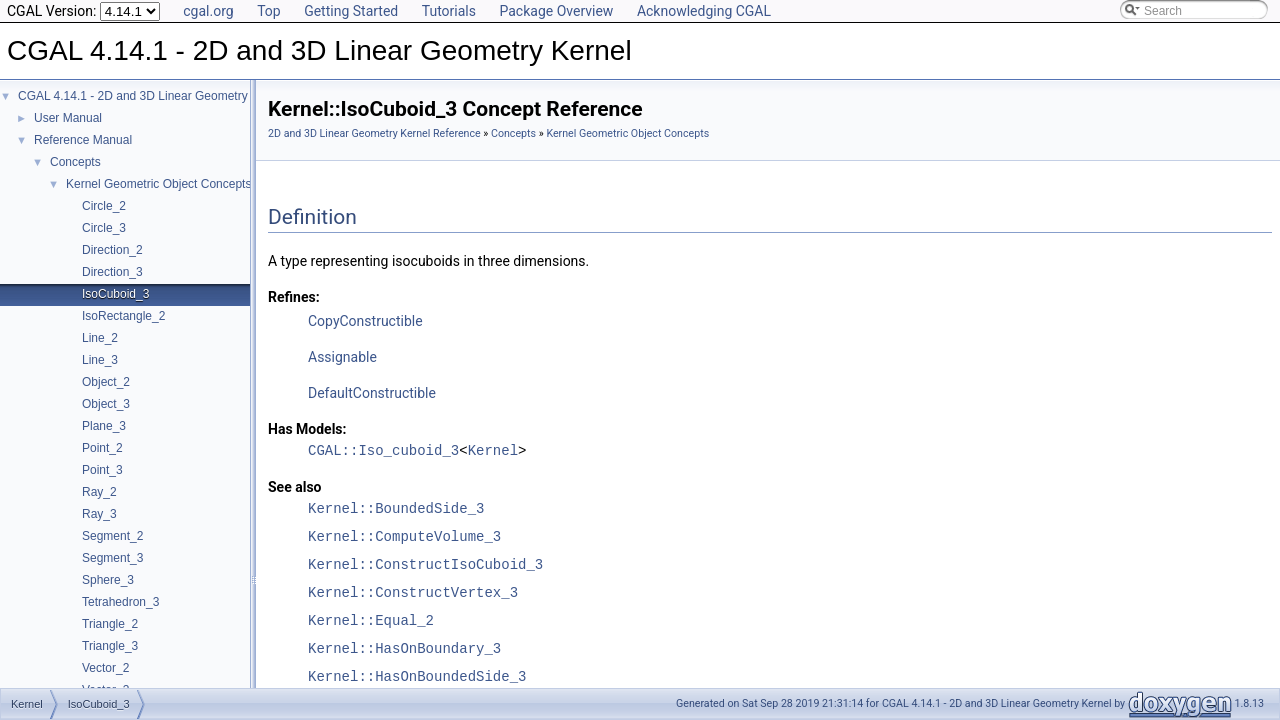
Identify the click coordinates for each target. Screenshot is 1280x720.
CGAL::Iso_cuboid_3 (383, 450)
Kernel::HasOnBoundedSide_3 (417, 676)
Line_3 (100, 360)
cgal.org (208, 11)
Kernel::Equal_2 (371, 620)
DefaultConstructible (372, 393)
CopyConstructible (365, 321)
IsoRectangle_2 (123, 316)
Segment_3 (112, 558)
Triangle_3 (110, 646)
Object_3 (106, 404)
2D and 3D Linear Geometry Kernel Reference (374, 133)
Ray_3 (99, 514)
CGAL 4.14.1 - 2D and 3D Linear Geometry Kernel (152, 96)
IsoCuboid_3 (115, 294)
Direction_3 (112, 272)
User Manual (68, 118)
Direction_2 (112, 250)
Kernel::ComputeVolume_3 (404, 536)
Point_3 (102, 470)
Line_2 (100, 338)
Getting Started (351, 11)
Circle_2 (104, 206)
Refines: (294, 297)
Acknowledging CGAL (704, 11)
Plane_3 (104, 426)
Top (269, 11)
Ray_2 (99, 492)
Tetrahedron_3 (120, 602)
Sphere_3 (108, 580)
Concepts (75, 162)
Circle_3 (104, 228)
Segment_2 (112, 536)
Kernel (493, 450)
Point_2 (102, 448)
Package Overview (556, 11)
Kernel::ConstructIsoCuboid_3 (425, 564)
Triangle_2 (110, 624)
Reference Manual (83, 140)
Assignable (342, 357)
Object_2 (106, 382)
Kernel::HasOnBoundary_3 (404, 648)
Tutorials (449, 11)
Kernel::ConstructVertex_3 (413, 592)
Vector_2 (105, 668)
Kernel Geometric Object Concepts (158, 184)
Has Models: (307, 429)
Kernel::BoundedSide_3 (396, 508)
